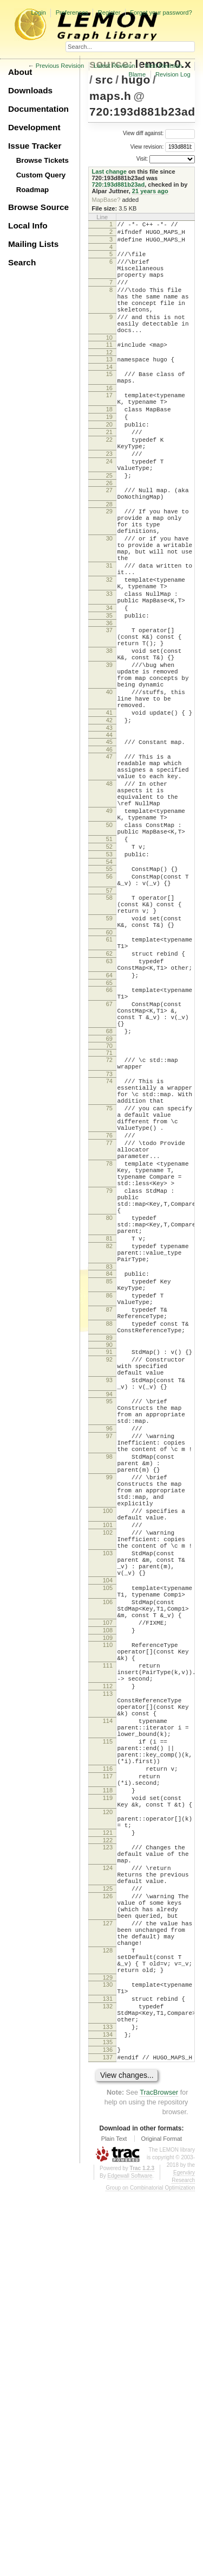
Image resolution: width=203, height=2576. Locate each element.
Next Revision (163, 65)
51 (109, 962)
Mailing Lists (33, 244)
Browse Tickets (42, 160)
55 (109, 997)
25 (109, 524)
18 (109, 443)
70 (109, 1208)
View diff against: (159, 133)
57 (109, 1024)
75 (109, 1280)
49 (109, 928)
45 (109, 844)
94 (109, 1628)
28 (109, 558)
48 (109, 894)
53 (109, 981)
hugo (135, 79)
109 (108, 1927)
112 (108, 1985)
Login (38, 12)
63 (109, 1107)
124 (108, 2208)
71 (109, 1215)
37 (109, 710)
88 (109, 1545)
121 (108, 2166)
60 (109, 1074)
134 (108, 2412)
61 (109, 1081)
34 (109, 684)
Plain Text (114, 2523)
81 (109, 1442)
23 (109, 497)
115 (108, 2054)
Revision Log (173, 74)
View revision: (147, 146)
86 (109, 1510)
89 (109, 1562)
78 (109, 1349)
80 (109, 1416)
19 (109, 452)
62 (109, 1098)
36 (109, 702)
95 (109, 1635)
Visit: (142, 159)
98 (109, 1704)
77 (109, 1323)
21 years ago (150, 191)
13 (109, 385)
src (104, 79)
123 (108, 2182)
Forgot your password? (161, 12)
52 (109, 972)
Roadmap (32, 190)
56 (109, 1006)
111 (108, 1960)
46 (109, 853)
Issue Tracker (34, 145)
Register (109, 12)
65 (109, 1134)
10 (109, 362)
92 (109, 1585)
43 (109, 830)
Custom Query (41, 175)
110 (108, 1934)
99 (109, 1729)
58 (109, 1031)
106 (108, 1883)
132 (108, 2377)
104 (108, 1857)
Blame (137, 74)
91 (109, 1576)
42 (109, 821)
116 (108, 2087)
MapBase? (106, 199)
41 (109, 812)
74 (109, 1247)
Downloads (30, 90)
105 (108, 1866)
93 (109, 1611)
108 (108, 1918)
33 (109, 667)
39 (109, 752)
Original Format (161, 2523)
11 (109, 369)
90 (109, 1569)
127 (108, 2276)
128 (108, 2310)
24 (109, 507)
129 (108, 2343)
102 (108, 1798)
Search (22, 262)
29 (109, 565)
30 (109, 598)
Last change (109, 171)
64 (109, 1125)
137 (108, 2440)
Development (34, 127)
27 (109, 540)
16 (109, 419)
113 (108, 1995)
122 (108, 2175)
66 (109, 1141)
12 (109, 378)
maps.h (110, 96)
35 (109, 693)
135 (108, 2421)
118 (108, 2114)
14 (109, 394)
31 (109, 632)
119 (108, 2123)
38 (109, 735)
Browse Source (38, 207)
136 (108, 2430)
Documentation (38, 108)
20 (109, 462)
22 (109, 480)
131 (108, 2368)
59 (109, 1056)
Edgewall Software (129, 2560)
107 (108, 1909)
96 (109, 1669)
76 (109, 1314)
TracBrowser (159, 2476)
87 (109, 1527)
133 (108, 2403)
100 (108, 1771)
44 (109, 837)
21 (109, 471)
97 (109, 1678)
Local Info (28, 225)
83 (109, 1476)
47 (109, 860)
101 (108, 1788)
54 (109, 990)
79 (109, 1382)
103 (108, 1823)
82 (109, 1451)
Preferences (72, 12)
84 (109, 1483)
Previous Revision (60, 65)
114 (108, 2028)
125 (108, 2233)
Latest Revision (114, 65)
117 (108, 2097)
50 (109, 945)
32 (109, 649)
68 (109, 1192)
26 (109, 533)
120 (108, 2141)
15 (109, 401)
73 (109, 1240)
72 (109, 1222)
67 (109, 1158)
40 (109, 786)
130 (108, 2351)
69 (109, 1201)
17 (109, 426)
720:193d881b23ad (142, 111)
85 (109, 1493)
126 (108, 2243)
